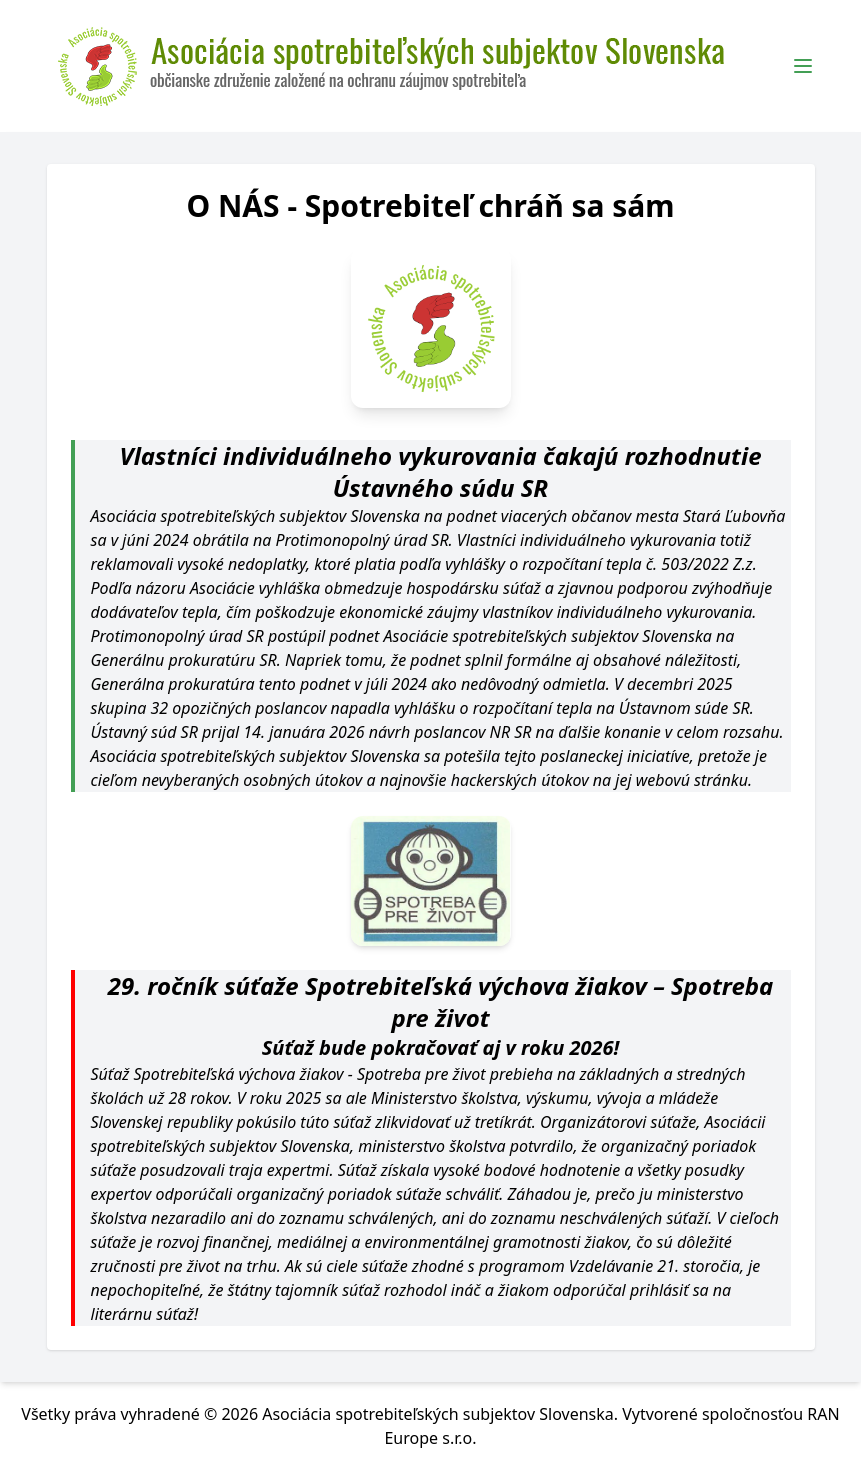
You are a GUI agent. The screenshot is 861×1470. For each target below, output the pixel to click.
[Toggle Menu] (803, 66)
